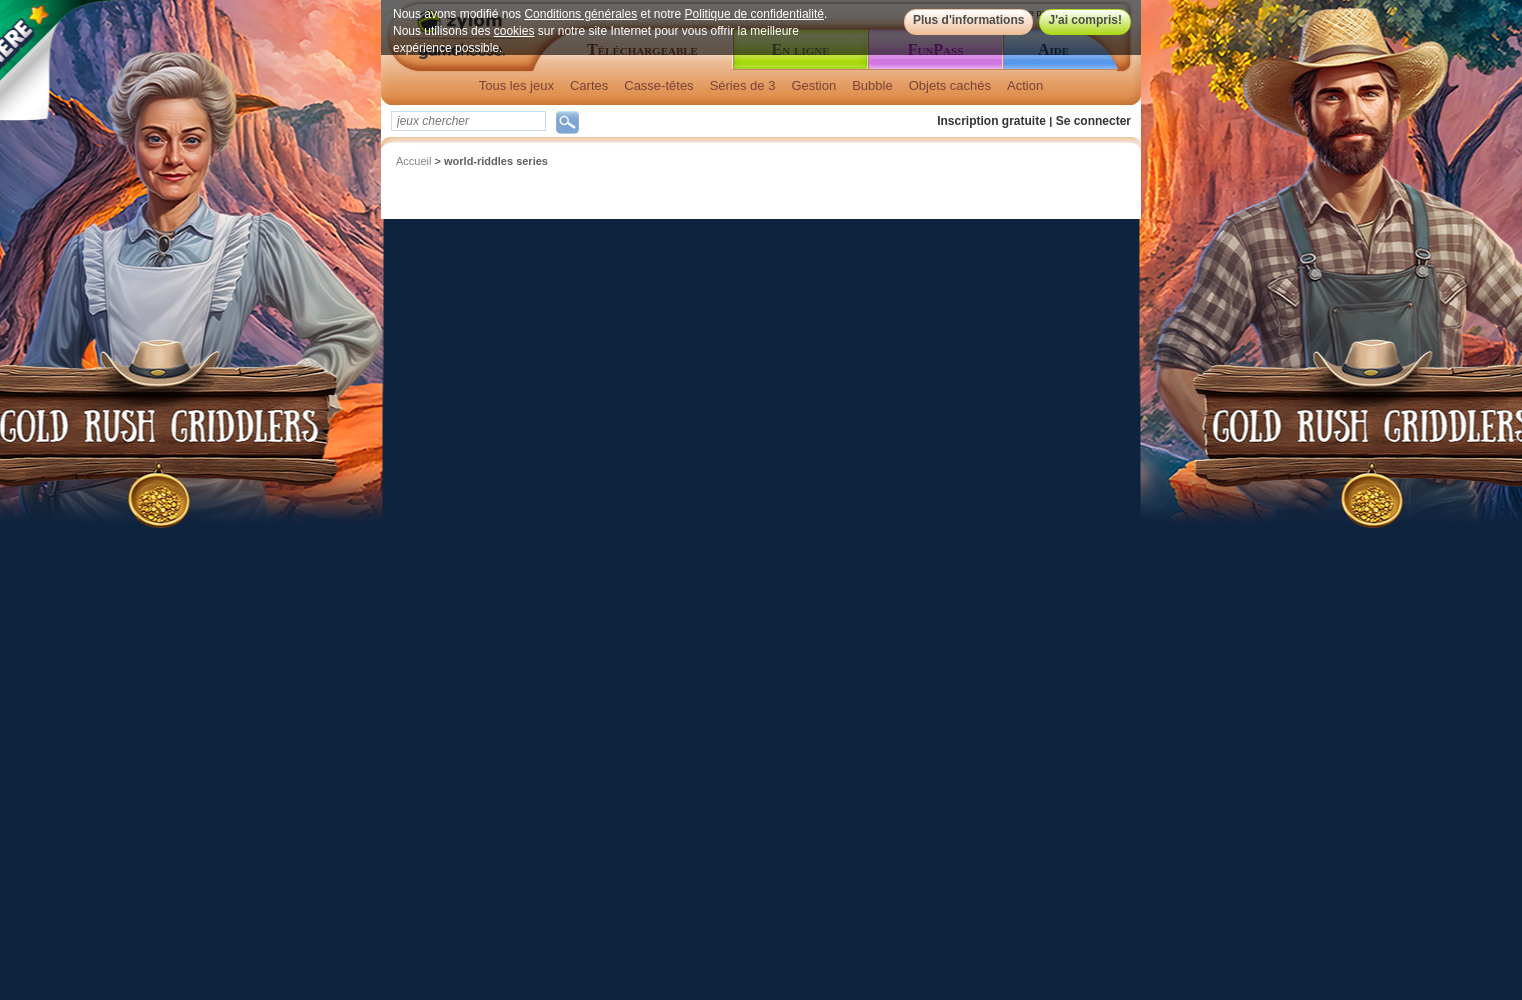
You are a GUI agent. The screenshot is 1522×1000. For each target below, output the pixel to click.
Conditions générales (580, 14)
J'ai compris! (1085, 20)
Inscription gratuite (991, 121)
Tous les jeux (516, 85)
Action (1025, 85)
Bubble (872, 85)
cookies (514, 31)
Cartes (589, 85)
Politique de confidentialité (754, 14)
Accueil (413, 161)
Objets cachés (950, 85)
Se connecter (1093, 121)
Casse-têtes (658, 85)
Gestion (813, 85)
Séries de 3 (743, 85)
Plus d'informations (969, 20)
